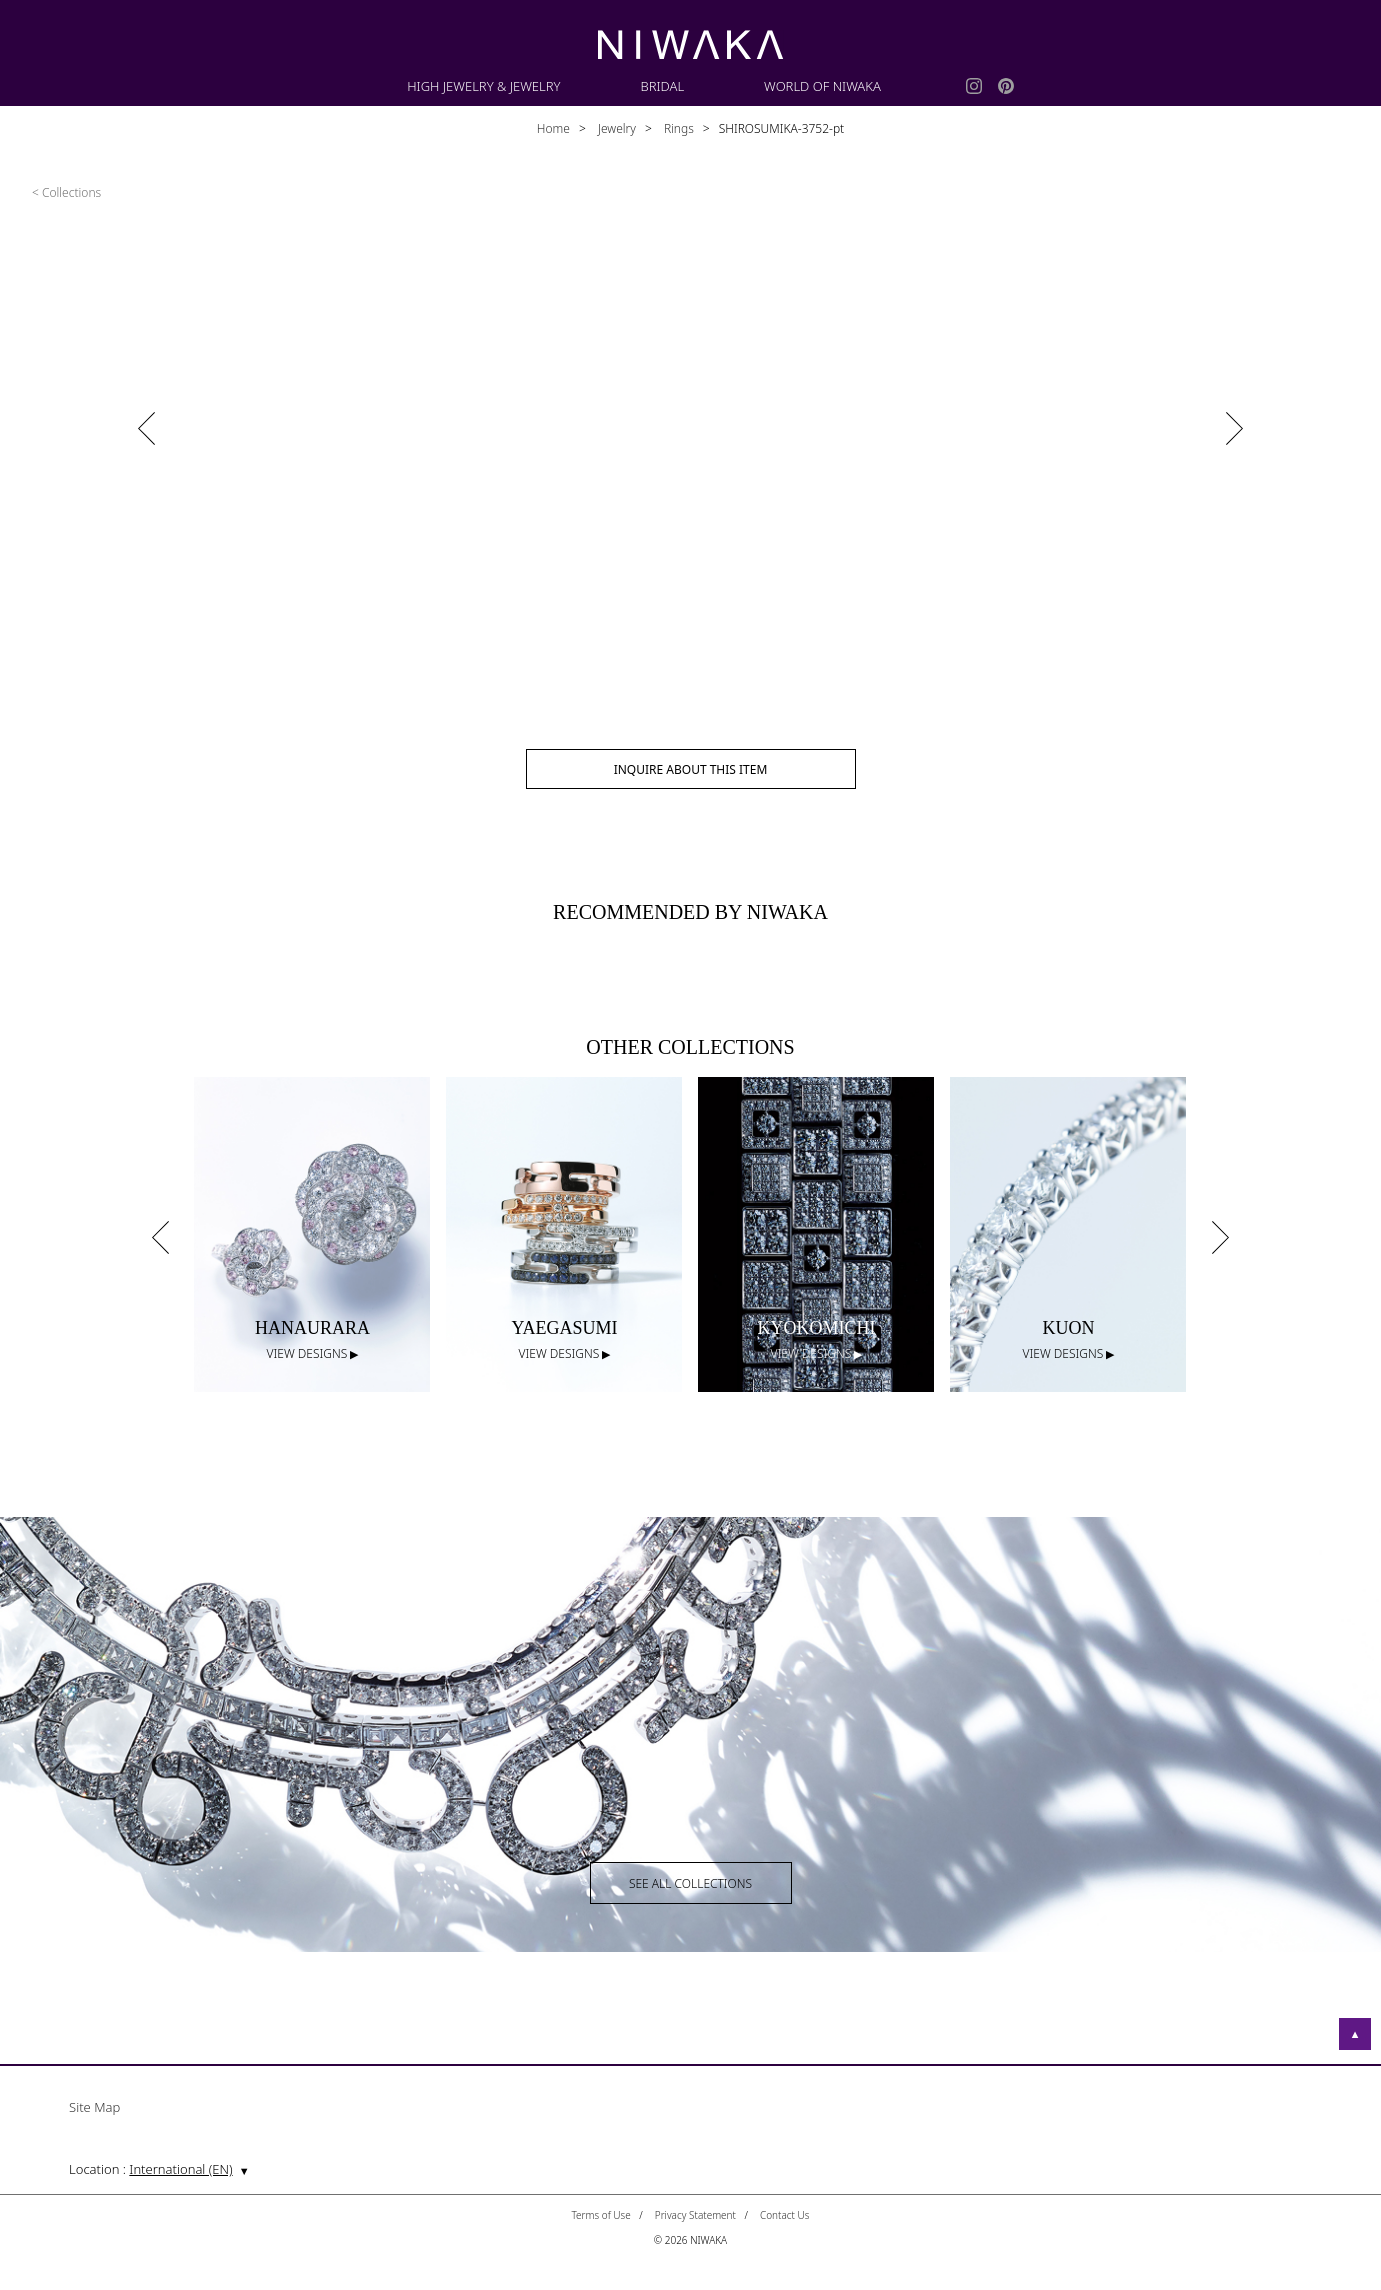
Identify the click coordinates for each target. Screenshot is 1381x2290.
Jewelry (615, 128)
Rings (677, 128)
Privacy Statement (695, 2215)
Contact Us (785, 2215)
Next (1220, 1237)
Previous (160, 1237)
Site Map (94, 2108)
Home (553, 128)
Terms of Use (601, 2215)
